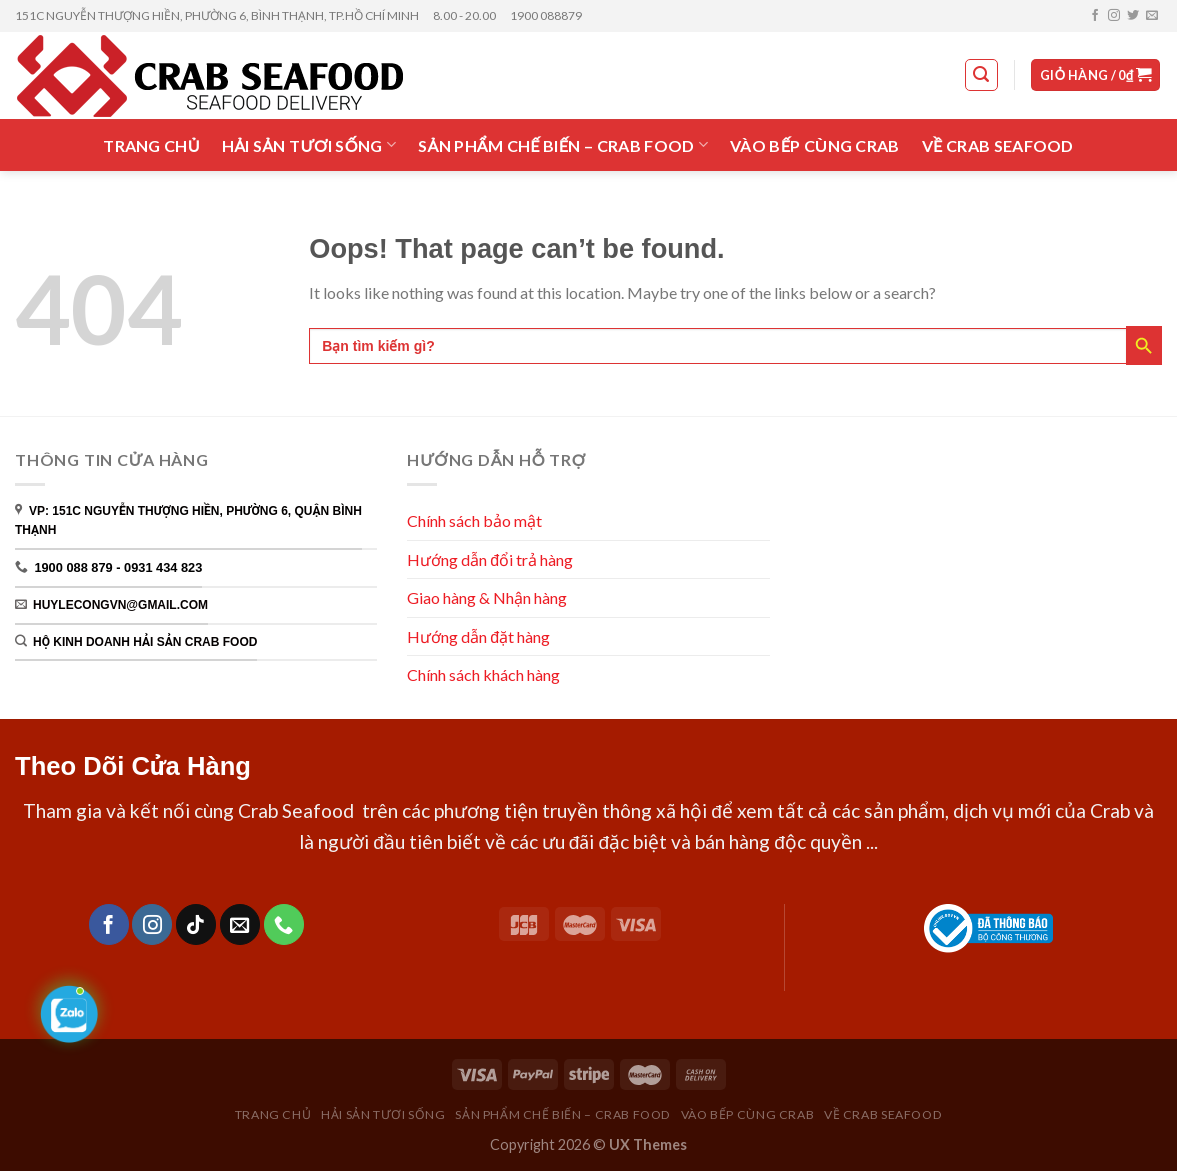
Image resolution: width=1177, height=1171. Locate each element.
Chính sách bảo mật (474, 520)
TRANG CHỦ (151, 145)
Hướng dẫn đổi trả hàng (490, 559)
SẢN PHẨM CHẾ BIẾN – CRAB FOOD (563, 144)
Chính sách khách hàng (485, 674)
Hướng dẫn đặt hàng (478, 636)
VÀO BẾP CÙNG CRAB (815, 145)
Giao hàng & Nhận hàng (487, 597)
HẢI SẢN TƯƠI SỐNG (309, 144)
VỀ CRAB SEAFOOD (998, 145)
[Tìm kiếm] (982, 75)
